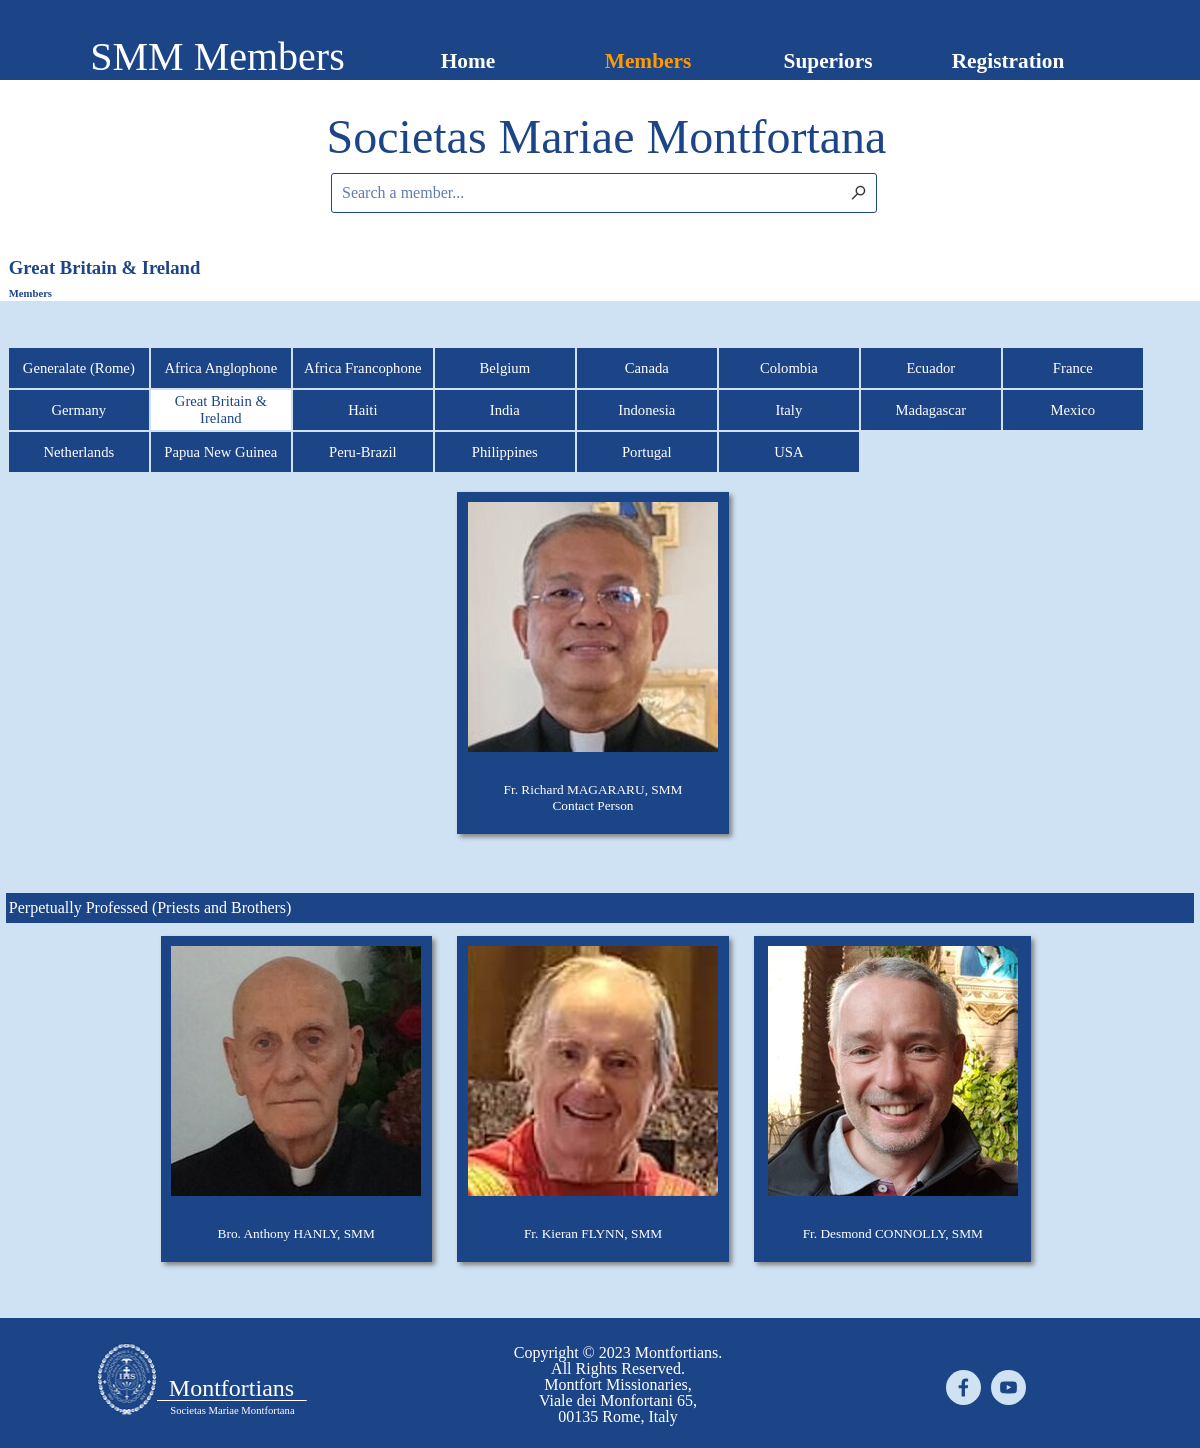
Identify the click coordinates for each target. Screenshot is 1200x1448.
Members (648, 61)
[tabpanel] (606, 137)
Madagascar (930, 410)
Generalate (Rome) (79, 368)
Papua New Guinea (220, 452)
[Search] (894, 193)
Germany (79, 410)
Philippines (505, 452)
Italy (788, 410)
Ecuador (930, 368)
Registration (1008, 61)
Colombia (789, 368)
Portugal (647, 452)
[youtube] (1008, 1387)
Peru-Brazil (363, 452)
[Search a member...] (604, 193)
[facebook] (963, 1387)
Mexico (1072, 410)
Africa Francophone (363, 368)
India (505, 410)
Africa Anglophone (220, 368)
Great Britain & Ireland (221, 409)
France (1073, 368)
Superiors (828, 61)
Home (468, 61)
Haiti (362, 410)
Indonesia (646, 410)
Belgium (505, 368)
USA (788, 452)
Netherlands (78, 452)
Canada (647, 368)
